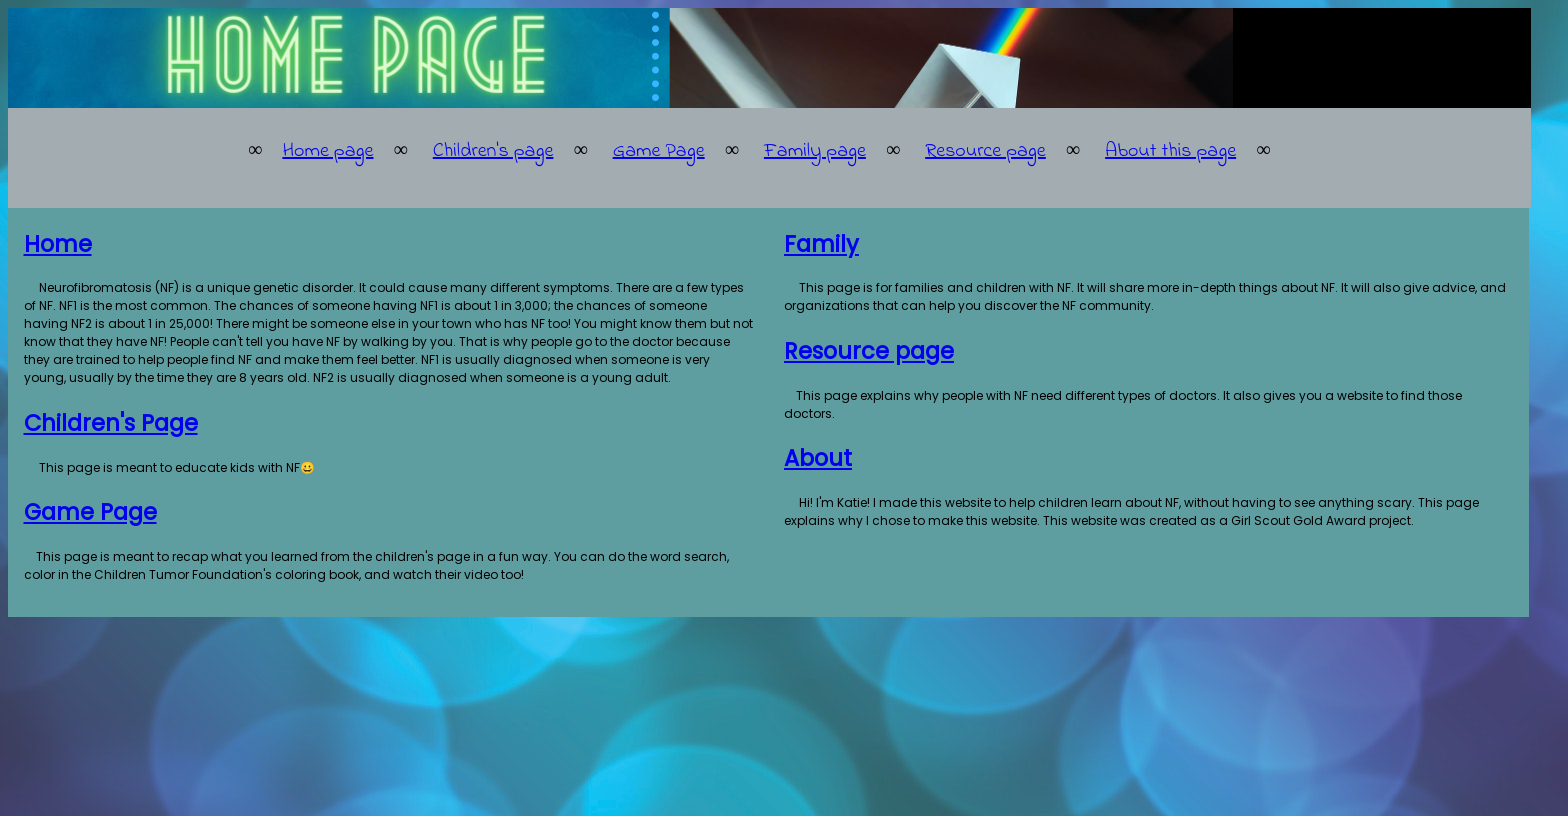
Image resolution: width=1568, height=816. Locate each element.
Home (58, 244)
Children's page (493, 151)
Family (821, 244)
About (818, 458)
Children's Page (111, 423)
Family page (815, 151)
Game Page (659, 151)
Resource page (985, 151)
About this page (1170, 151)
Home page (327, 151)
